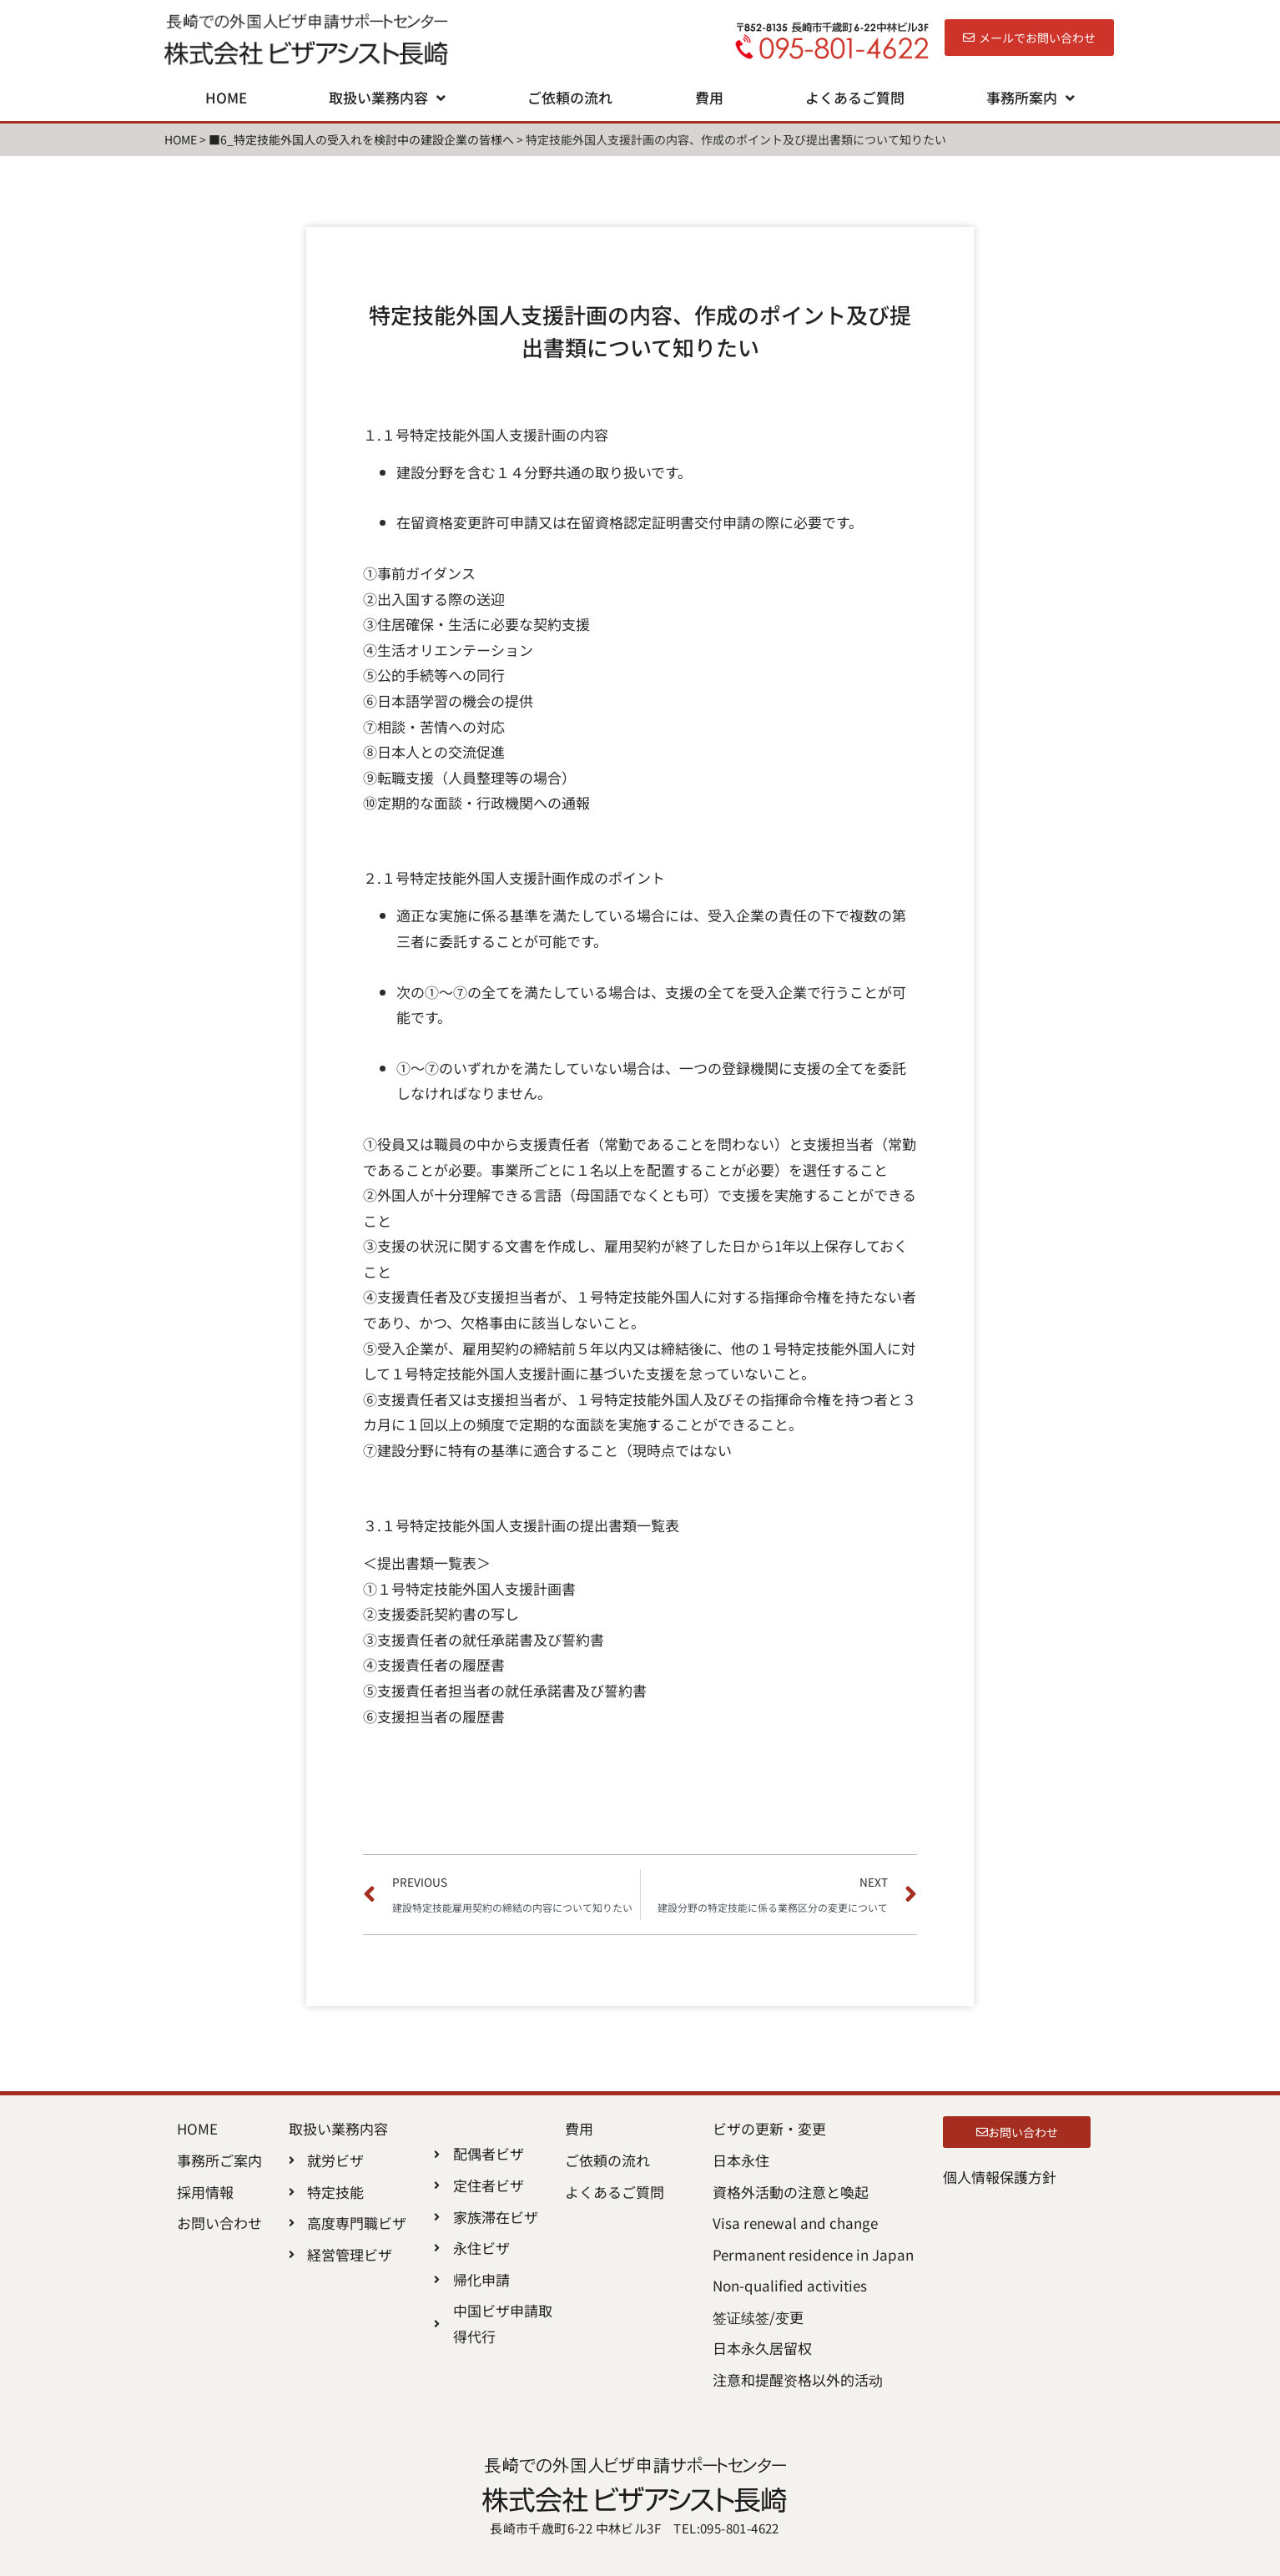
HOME (226, 97)
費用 (709, 97)
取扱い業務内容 (387, 98)
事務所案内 (1030, 98)
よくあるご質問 (855, 97)
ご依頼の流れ (569, 97)
